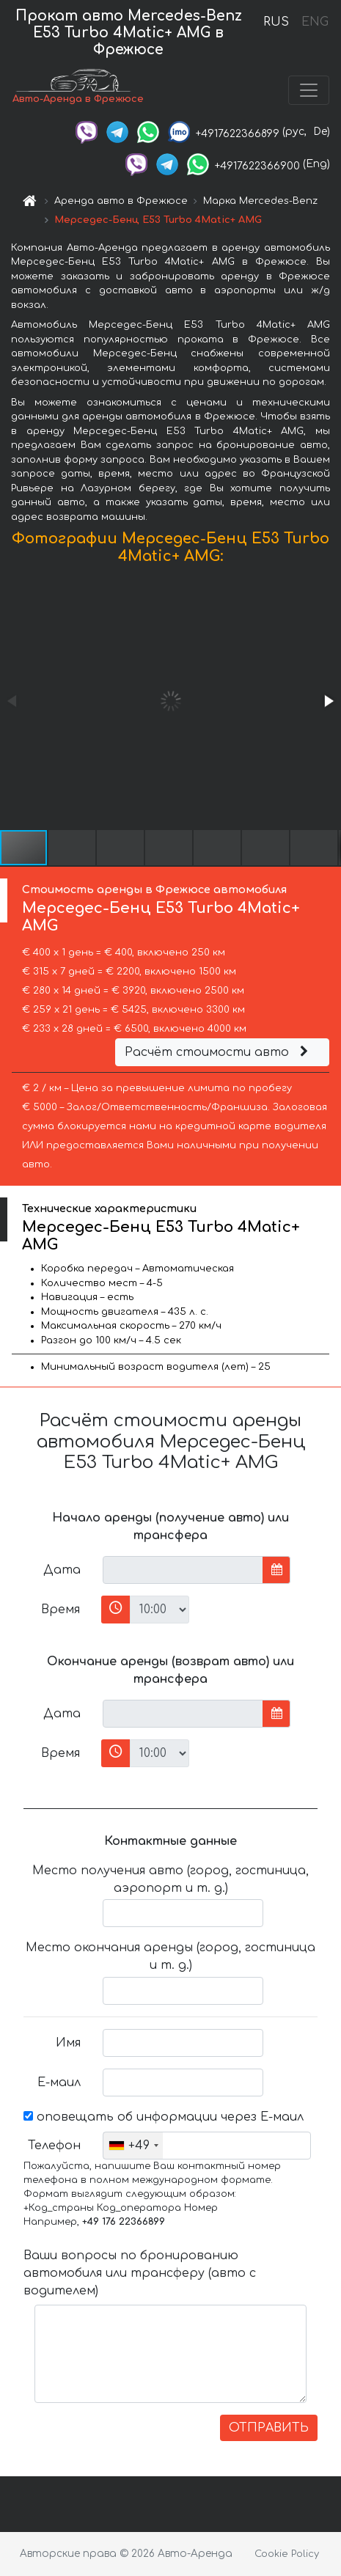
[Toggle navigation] (308, 90)
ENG (314, 22)
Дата (62, 1570)
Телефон (54, 2145)
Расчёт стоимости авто (218, 1052)
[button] (328, 701)
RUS (276, 22)
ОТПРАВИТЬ (269, 2427)
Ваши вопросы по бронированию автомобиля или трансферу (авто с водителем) (139, 2273)
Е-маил (59, 2082)
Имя (68, 2043)
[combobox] (133, 2145)
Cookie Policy (286, 2554)
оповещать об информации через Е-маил (163, 2117)
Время (60, 1609)
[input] (183, 1570)
